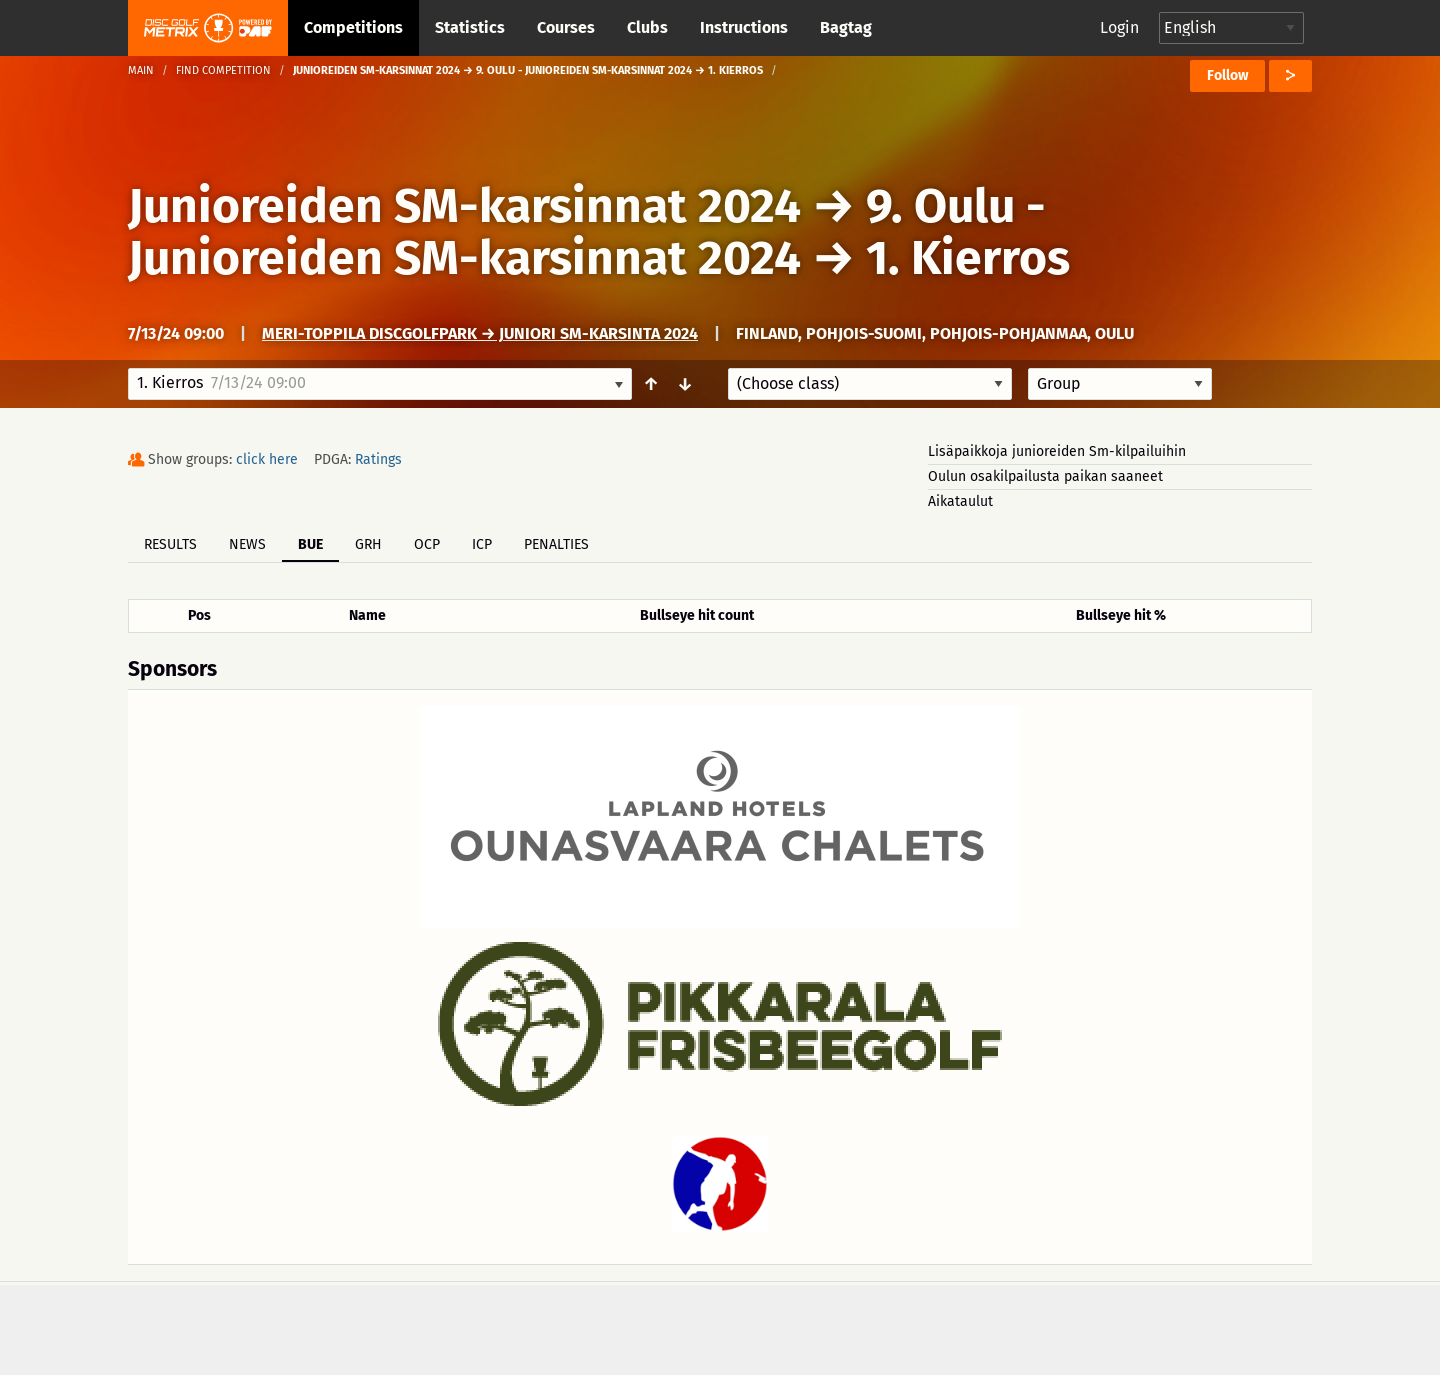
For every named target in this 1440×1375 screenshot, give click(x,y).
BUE (310, 544)
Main (141, 70)
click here (267, 459)
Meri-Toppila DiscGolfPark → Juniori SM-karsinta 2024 (480, 333)
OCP (427, 544)
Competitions (353, 27)
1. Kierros (968, 258)
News (247, 544)
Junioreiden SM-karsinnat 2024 (464, 206)
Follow (1227, 75)
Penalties (556, 544)
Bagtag (846, 27)
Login (1119, 27)
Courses (566, 27)
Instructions (744, 27)
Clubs (647, 27)
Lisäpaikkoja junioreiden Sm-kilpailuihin (1057, 451)
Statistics (470, 27)
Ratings (378, 459)
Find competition (223, 70)
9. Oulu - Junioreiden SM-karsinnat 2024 (587, 232)
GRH (368, 544)
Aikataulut (960, 501)
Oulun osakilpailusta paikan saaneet (1045, 476)
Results (170, 544)
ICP (482, 544)
